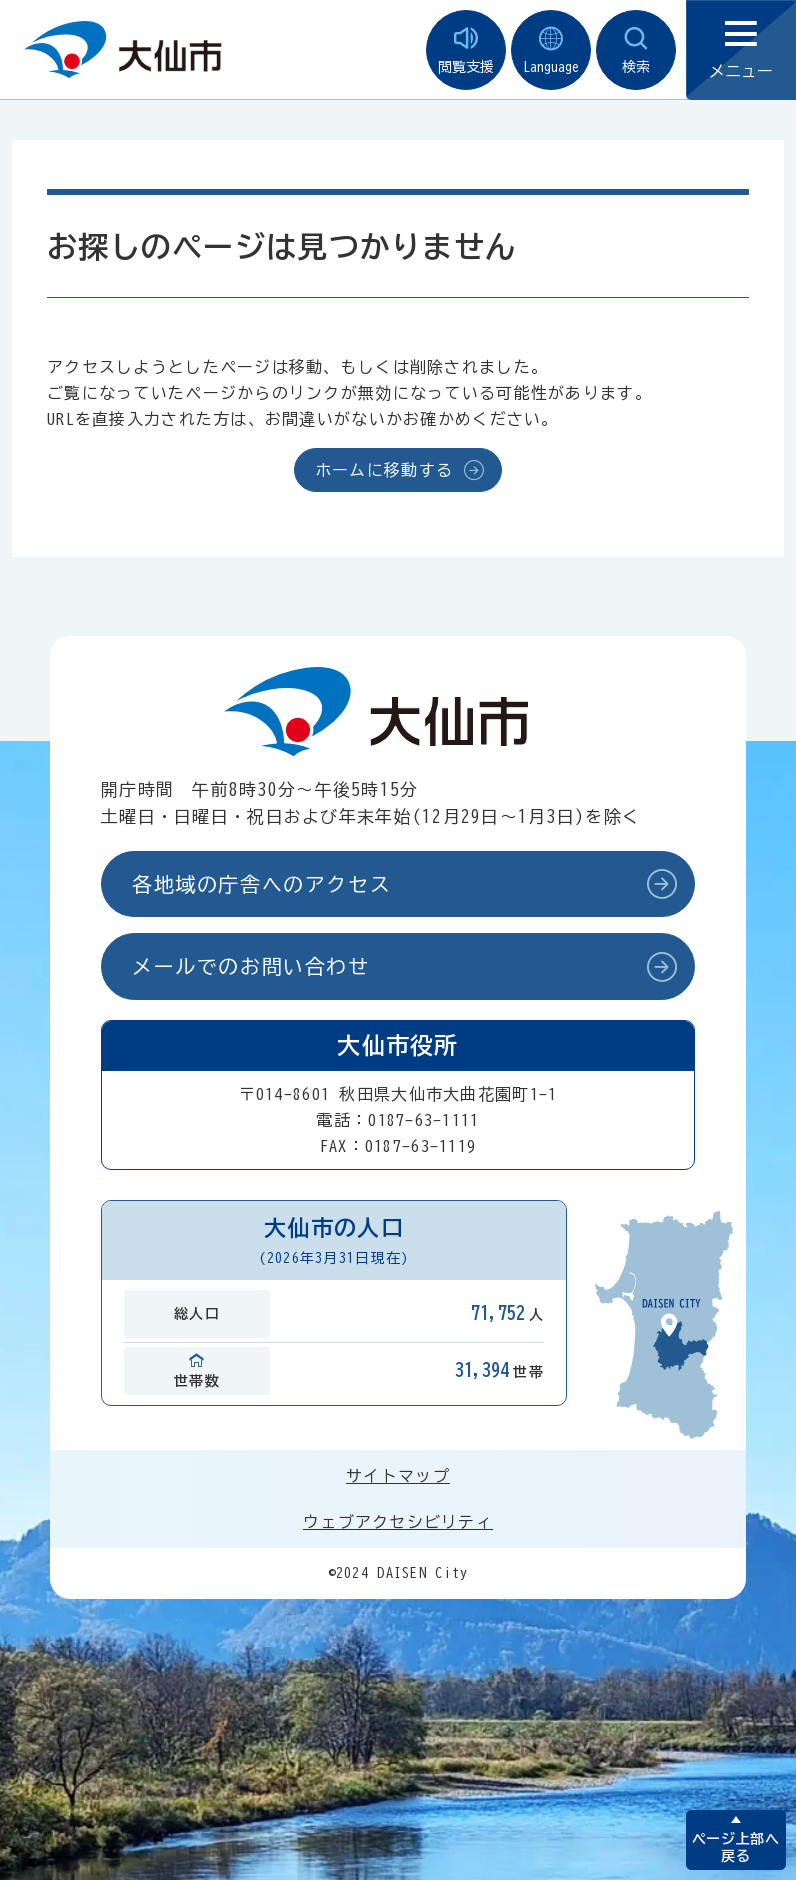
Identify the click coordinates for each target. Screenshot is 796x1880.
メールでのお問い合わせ (251, 966)
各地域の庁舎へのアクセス (261, 884)
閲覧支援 (466, 50)
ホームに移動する (384, 470)
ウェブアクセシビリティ (398, 1522)
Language (551, 50)
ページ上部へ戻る (735, 1847)
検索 (636, 50)
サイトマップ (398, 1476)
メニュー (741, 50)
